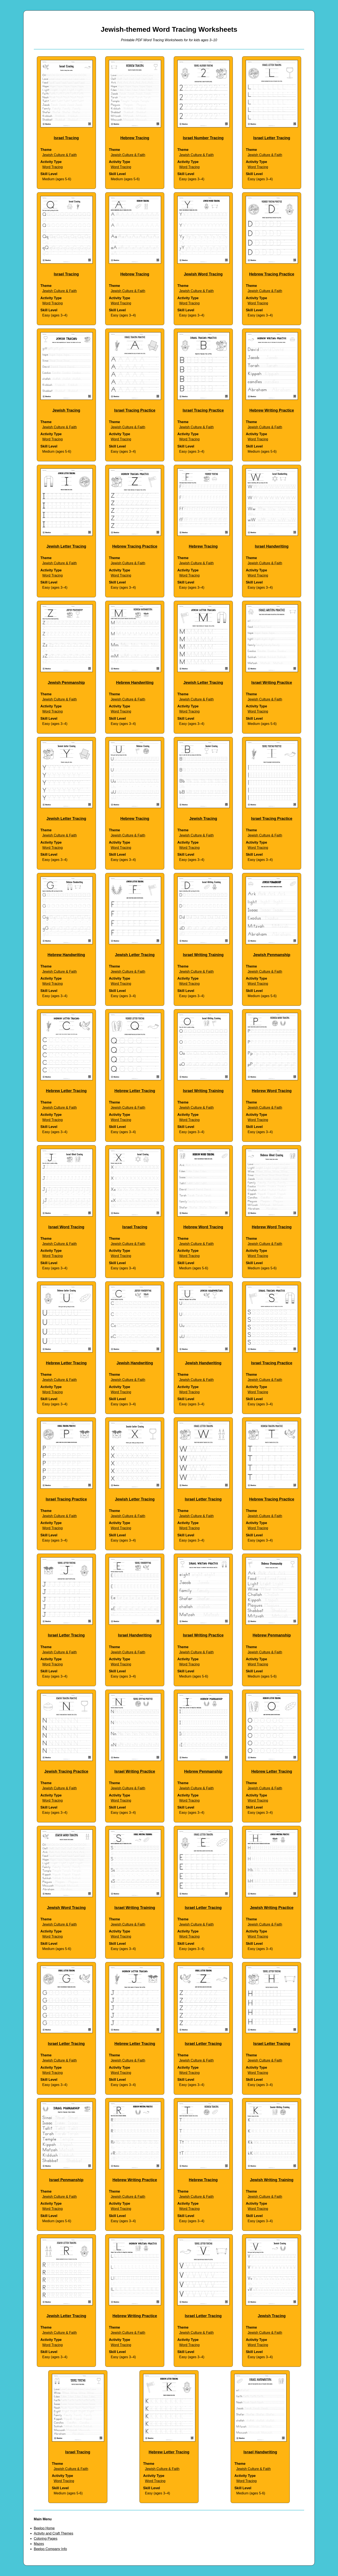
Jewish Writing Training (272, 2180)
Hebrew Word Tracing (272, 1091)
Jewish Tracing (66, 410)
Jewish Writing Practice (272, 1908)
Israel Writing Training (203, 955)
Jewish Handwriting (135, 1363)
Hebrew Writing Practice (271, 410)
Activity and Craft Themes (53, 2533)
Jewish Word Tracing (203, 274)
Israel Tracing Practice (134, 410)
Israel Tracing (66, 138)
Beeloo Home (44, 2528)
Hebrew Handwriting (134, 682)
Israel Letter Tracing (271, 138)
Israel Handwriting (271, 546)
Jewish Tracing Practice (66, 1771)
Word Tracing (52, 167)
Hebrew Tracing (134, 138)
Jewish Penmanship (66, 682)
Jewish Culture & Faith (59, 155)
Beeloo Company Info (50, 2549)
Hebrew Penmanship (272, 1635)
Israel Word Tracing (66, 1227)
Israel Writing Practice (271, 682)
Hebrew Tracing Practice (271, 274)
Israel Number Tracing (203, 138)
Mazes (39, 2544)
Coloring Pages (45, 2538)
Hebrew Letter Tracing (66, 1091)
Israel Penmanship (66, 2180)
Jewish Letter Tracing (66, 546)
